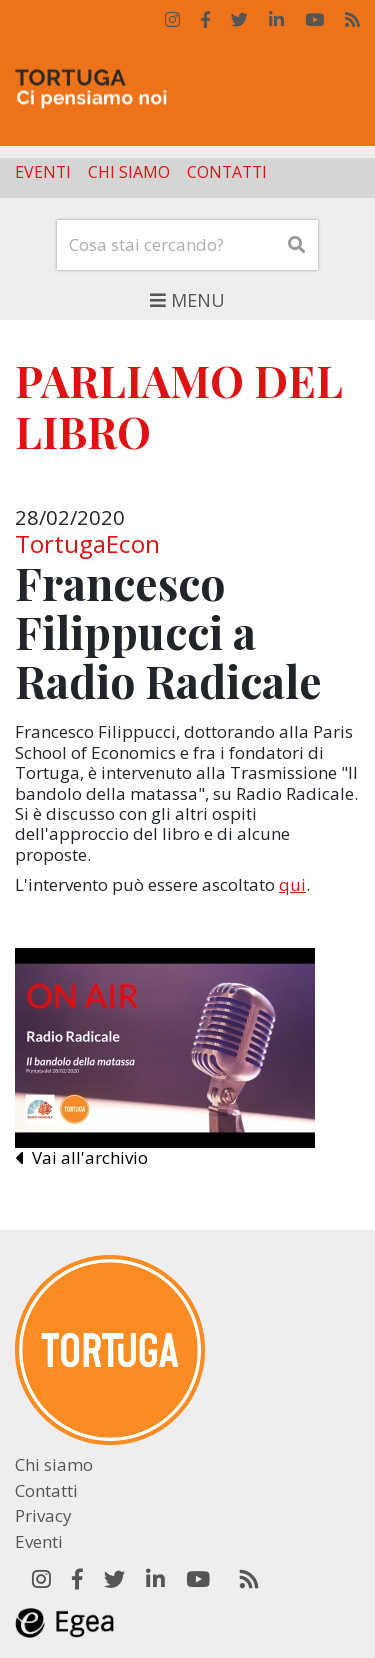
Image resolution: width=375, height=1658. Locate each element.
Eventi (43, 173)
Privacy (43, 1515)
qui (292, 884)
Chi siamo (129, 173)
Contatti (227, 173)
